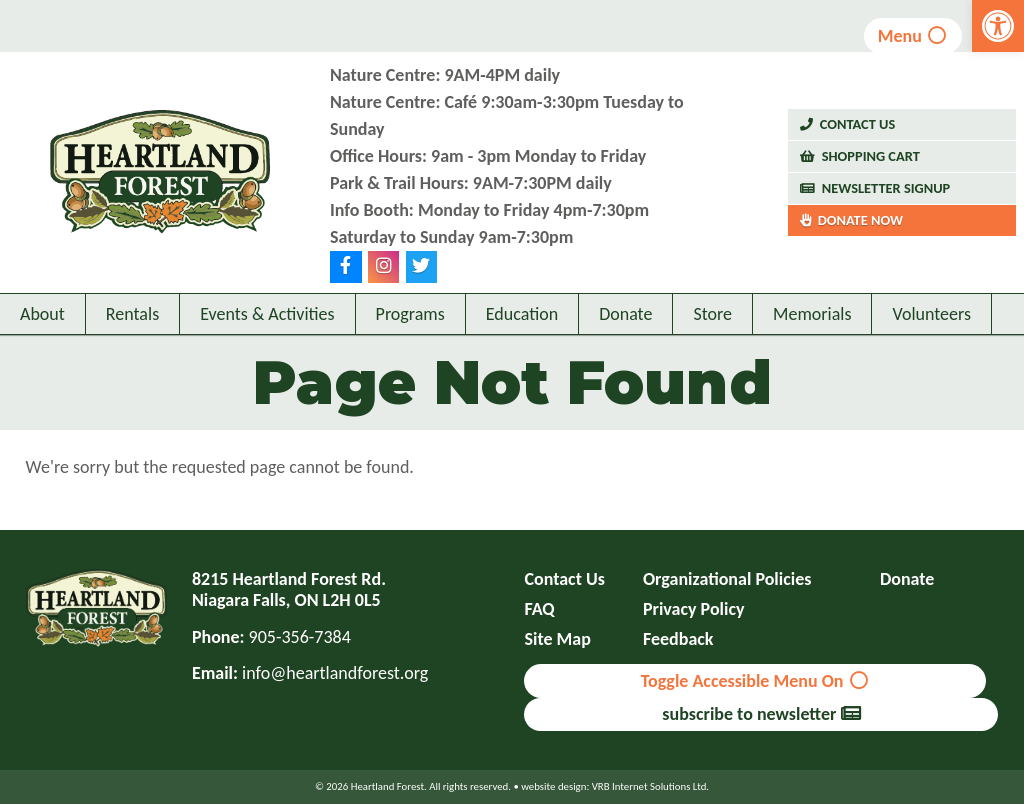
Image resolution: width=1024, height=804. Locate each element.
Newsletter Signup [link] (886, 188)
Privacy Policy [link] (694, 609)
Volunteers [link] (931, 314)
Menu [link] (913, 36)
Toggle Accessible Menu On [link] (755, 681)
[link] (998, 26)
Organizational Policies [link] (727, 579)
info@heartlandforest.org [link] (335, 673)
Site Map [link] (557, 639)
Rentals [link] (132, 314)
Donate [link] (625, 314)
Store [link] (712, 314)
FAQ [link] (539, 609)
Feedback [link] (678, 639)
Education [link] (522, 314)
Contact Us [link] (858, 124)
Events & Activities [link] (267, 314)
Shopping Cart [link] (871, 156)
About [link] (42, 314)
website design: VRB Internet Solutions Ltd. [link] (615, 786)
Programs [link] (410, 314)
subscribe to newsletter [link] (761, 714)
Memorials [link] (812, 314)
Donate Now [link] (860, 220)
